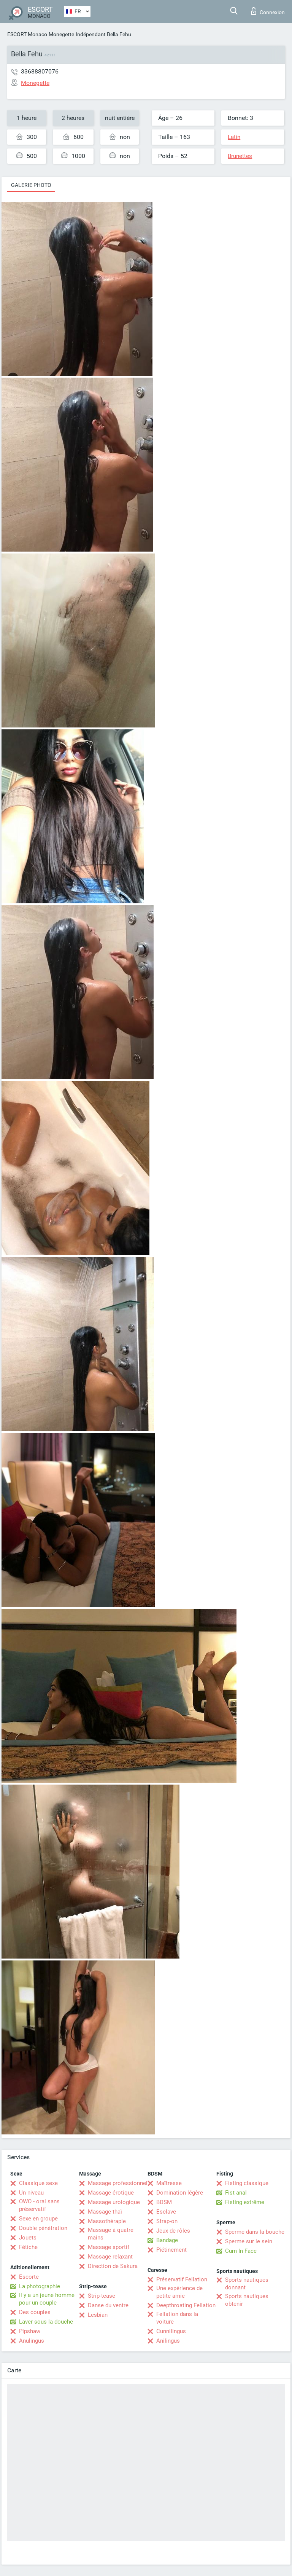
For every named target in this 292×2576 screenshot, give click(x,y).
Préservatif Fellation (181, 2279)
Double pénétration (43, 2228)
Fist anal (236, 2192)
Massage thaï (105, 2211)
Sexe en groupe (38, 2218)
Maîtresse (169, 2183)
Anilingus (168, 2340)
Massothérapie (107, 2221)
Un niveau (31, 2192)
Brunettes (240, 156)
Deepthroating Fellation (186, 2305)
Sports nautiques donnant (246, 2283)
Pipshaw (29, 2331)
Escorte (29, 2276)
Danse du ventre (108, 2305)
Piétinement (171, 2249)
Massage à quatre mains (110, 2234)
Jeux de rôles (173, 2230)
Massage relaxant (110, 2256)
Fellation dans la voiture (177, 2318)
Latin (234, 137)
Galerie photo (31, 185)
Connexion (268, 11)
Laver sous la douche (46, 2321)
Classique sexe (38, 2183)
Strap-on (167, 2221)
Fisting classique (246, 2183)
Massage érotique (111, 2192)
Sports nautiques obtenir (246, 2300)
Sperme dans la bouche (254, 2231)
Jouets (27, 2237)
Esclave (166, 2211)
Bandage (167, 2240)
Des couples (35, 2312)
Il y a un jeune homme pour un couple (47, 2299)
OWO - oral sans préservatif (39, 2205)
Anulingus (31, 2340)
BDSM (164, 2202)
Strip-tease (101, 2295)
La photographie (39, 2286)
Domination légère (179, 2192)
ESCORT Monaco (27, 34)
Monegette (61, 34)
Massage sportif (108, 2247)
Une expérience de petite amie (179, 2292)
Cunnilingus (171, 2331)
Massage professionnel (118, 2183)
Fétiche (28, 2247)
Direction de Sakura (113, 2266)
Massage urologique (114, 2202)
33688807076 (40, 71)
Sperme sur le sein (248, 2241)
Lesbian (98, 2314)
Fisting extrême (244, 2202)
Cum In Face (241, 2250)
